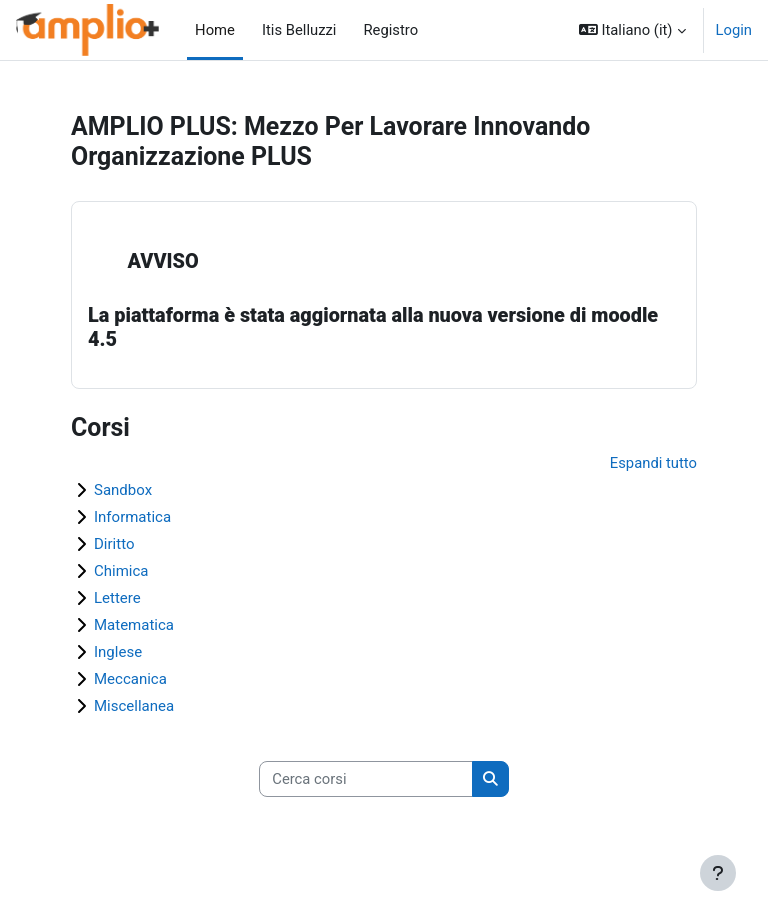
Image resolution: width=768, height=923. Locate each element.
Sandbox (123, 490)
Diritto (114, 544)
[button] (632, 30)
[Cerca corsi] (366, 779)
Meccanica (130, 679)
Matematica (134, 625)
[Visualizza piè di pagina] (718, 873)
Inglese (118, 652)
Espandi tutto (653, 463)
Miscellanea (134, 706)
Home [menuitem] (215, 30)
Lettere (117, 598)
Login (734, 30)
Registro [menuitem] (385, 30)
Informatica (132, 517)
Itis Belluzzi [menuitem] (293, 30)
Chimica (121, 571)
